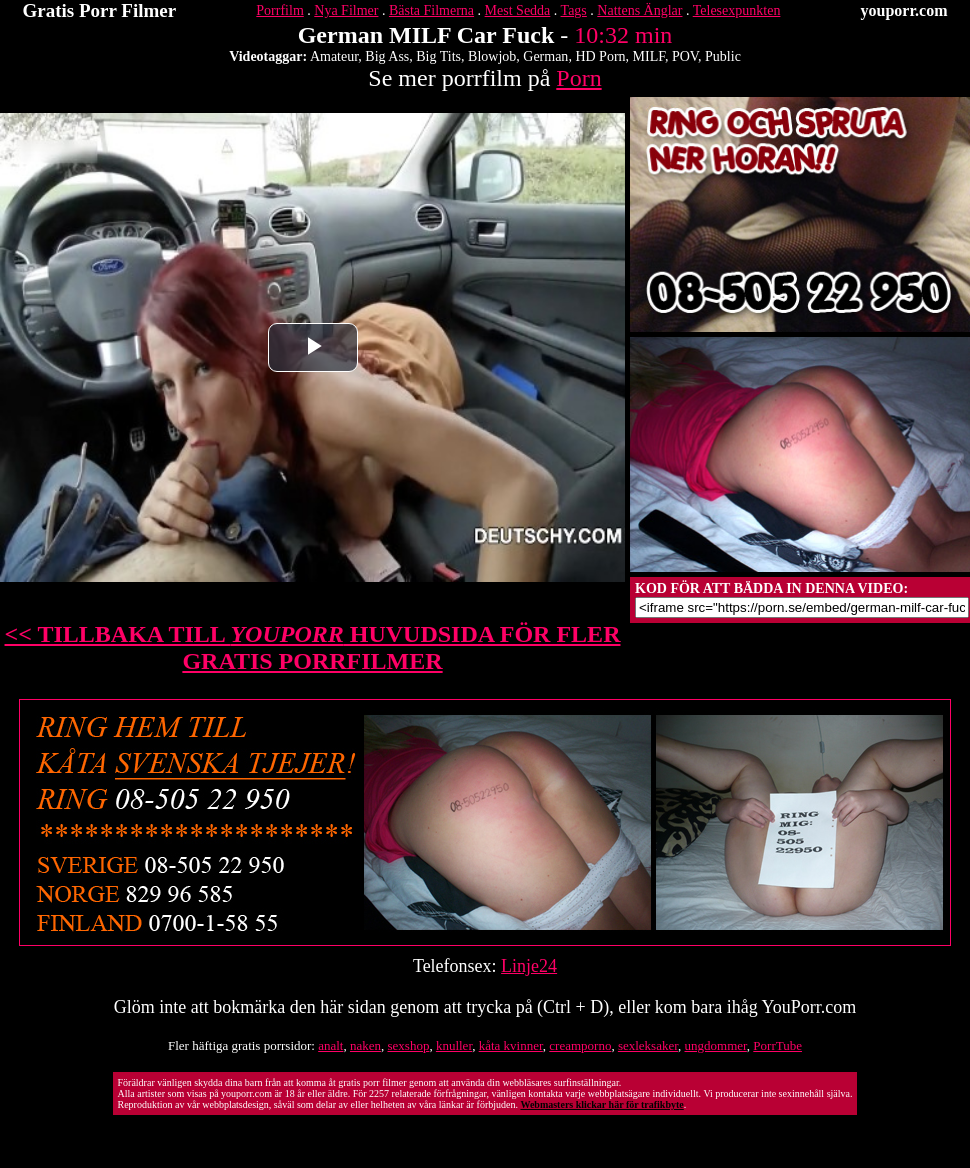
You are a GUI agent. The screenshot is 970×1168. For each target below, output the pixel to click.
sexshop (409, 1045)
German (545, 56)
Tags (574, 10)
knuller (454, 1045)
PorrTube (777, 1045)
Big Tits (438, 56)
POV (685, 56)
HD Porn (600, 56)
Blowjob (492, 56)
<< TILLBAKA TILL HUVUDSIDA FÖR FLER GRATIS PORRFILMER (313, 647)
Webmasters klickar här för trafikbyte (601, 1104)
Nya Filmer (346, 10)
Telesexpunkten (737, 10)
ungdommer (716, 1045)
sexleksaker (648, 1045)
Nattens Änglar (639, 10)
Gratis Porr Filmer (100, 10)
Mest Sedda (518, 10)
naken (365, 1045)
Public (723, 56)
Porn (578, 78)
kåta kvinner (511, 1045)
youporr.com (904, 10)
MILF (649, 56)
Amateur (334, 56)
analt (330, 1045)
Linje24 (529, 966)
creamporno (580, 1045)
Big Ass (387, 56)
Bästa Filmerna (431, 10)
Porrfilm (279, 10)
